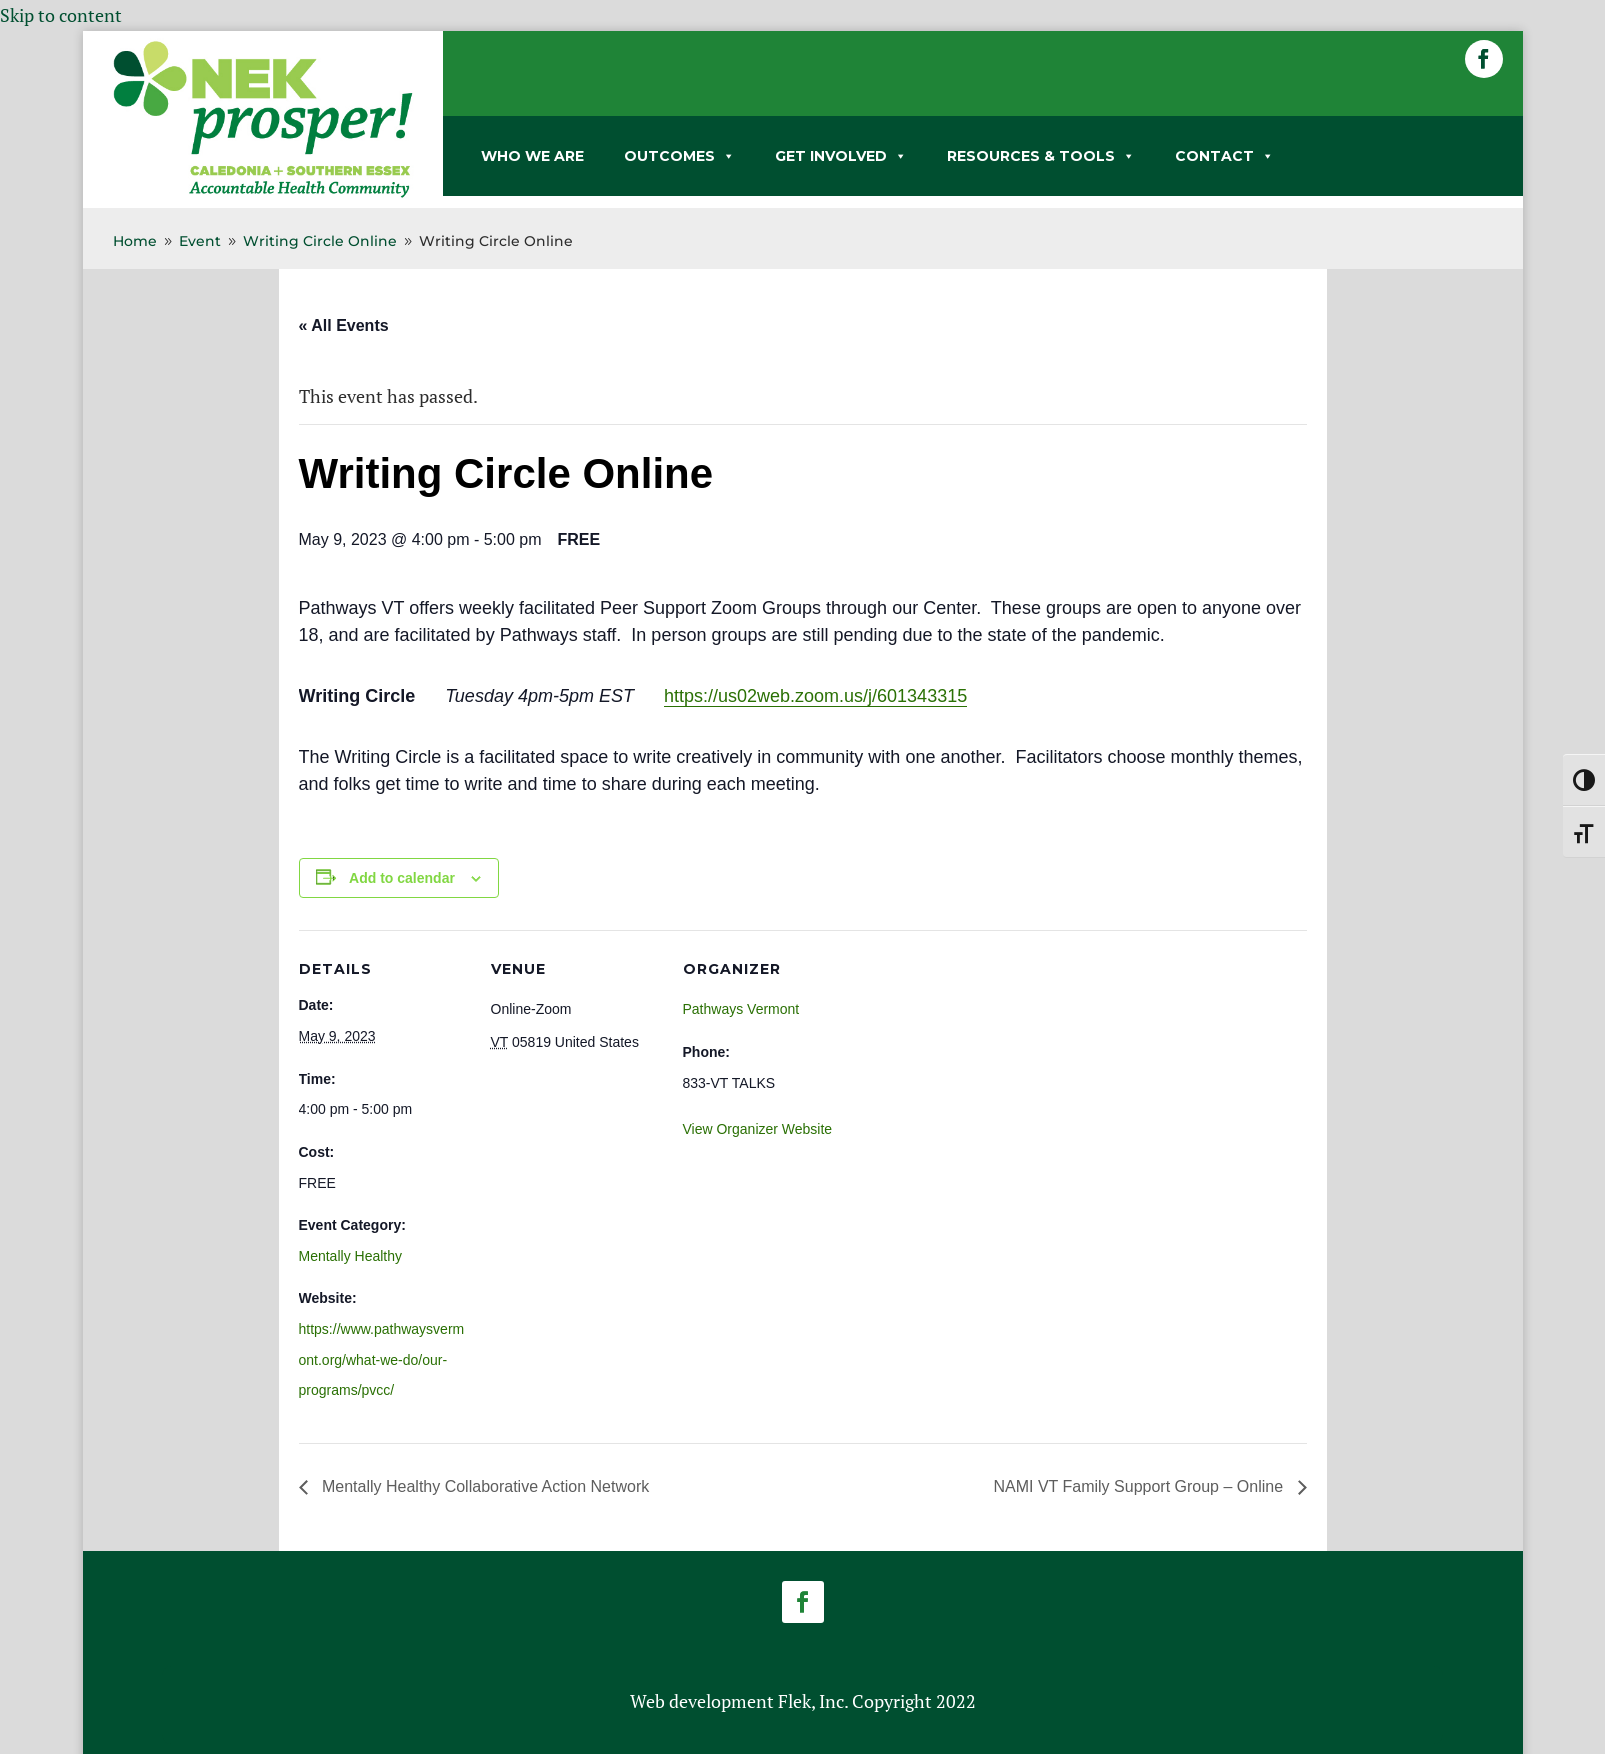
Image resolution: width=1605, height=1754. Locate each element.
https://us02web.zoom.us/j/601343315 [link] (815, 696)
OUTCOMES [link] (679, 156)
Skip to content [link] (61, 15)
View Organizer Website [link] (758, 1129)
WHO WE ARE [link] (532, 156)
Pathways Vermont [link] (741, 1009)
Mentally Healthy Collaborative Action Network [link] (484, 1486)
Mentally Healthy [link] (351, 1256)
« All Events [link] (344, 325)
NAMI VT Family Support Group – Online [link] (1140, 1486)
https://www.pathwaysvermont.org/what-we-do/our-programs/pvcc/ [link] (382, 1359)
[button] (1484, 59)
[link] (263, 194)
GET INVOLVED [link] (841, 156)
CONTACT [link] (1224, 156)
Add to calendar (402, 878)
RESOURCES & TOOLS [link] (1041, 156)
